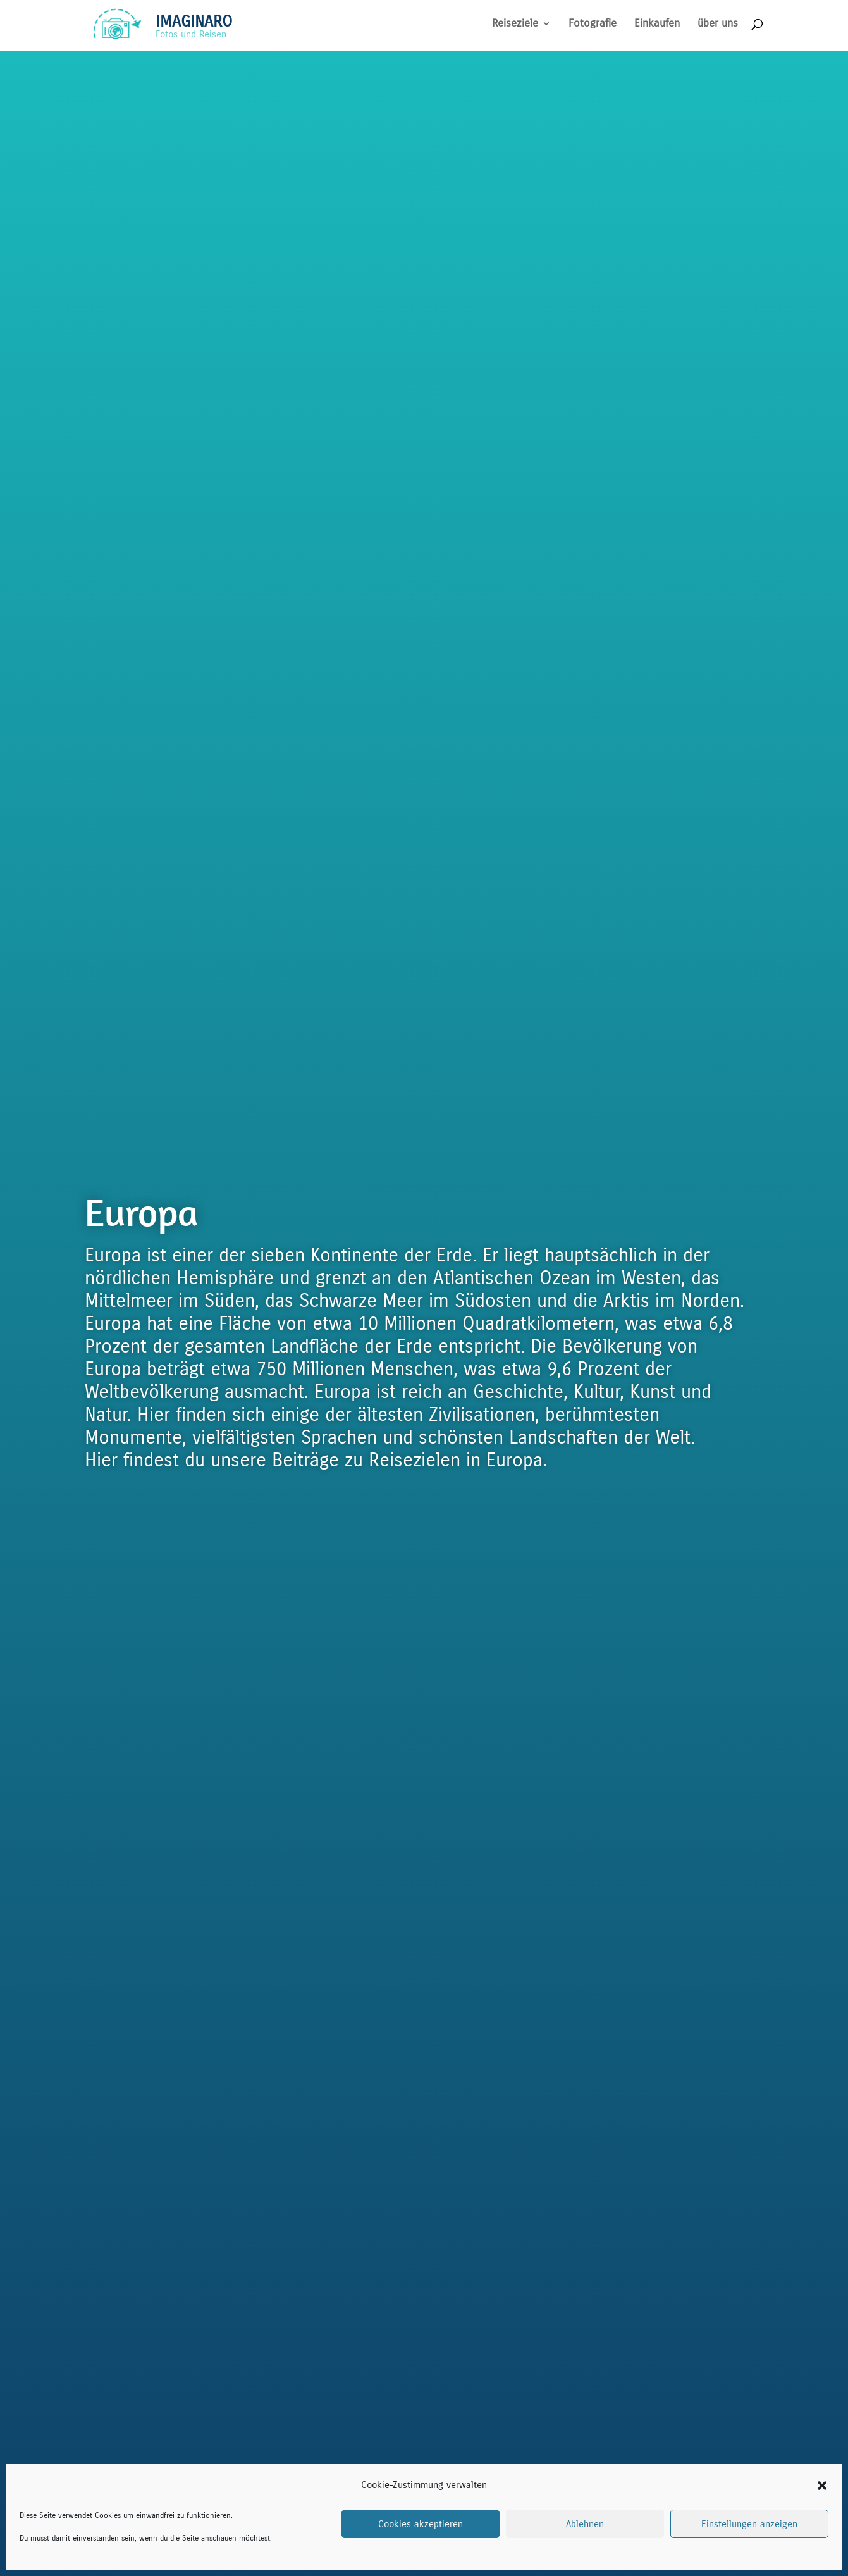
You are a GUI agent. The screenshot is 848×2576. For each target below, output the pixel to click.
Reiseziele (515, 24)
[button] (822, 2485)
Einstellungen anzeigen (749, 2524)
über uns (717, 24)
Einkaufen (657, 24)
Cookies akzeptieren (420, 2524)
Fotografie (592, 24)
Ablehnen (585, 2524)
